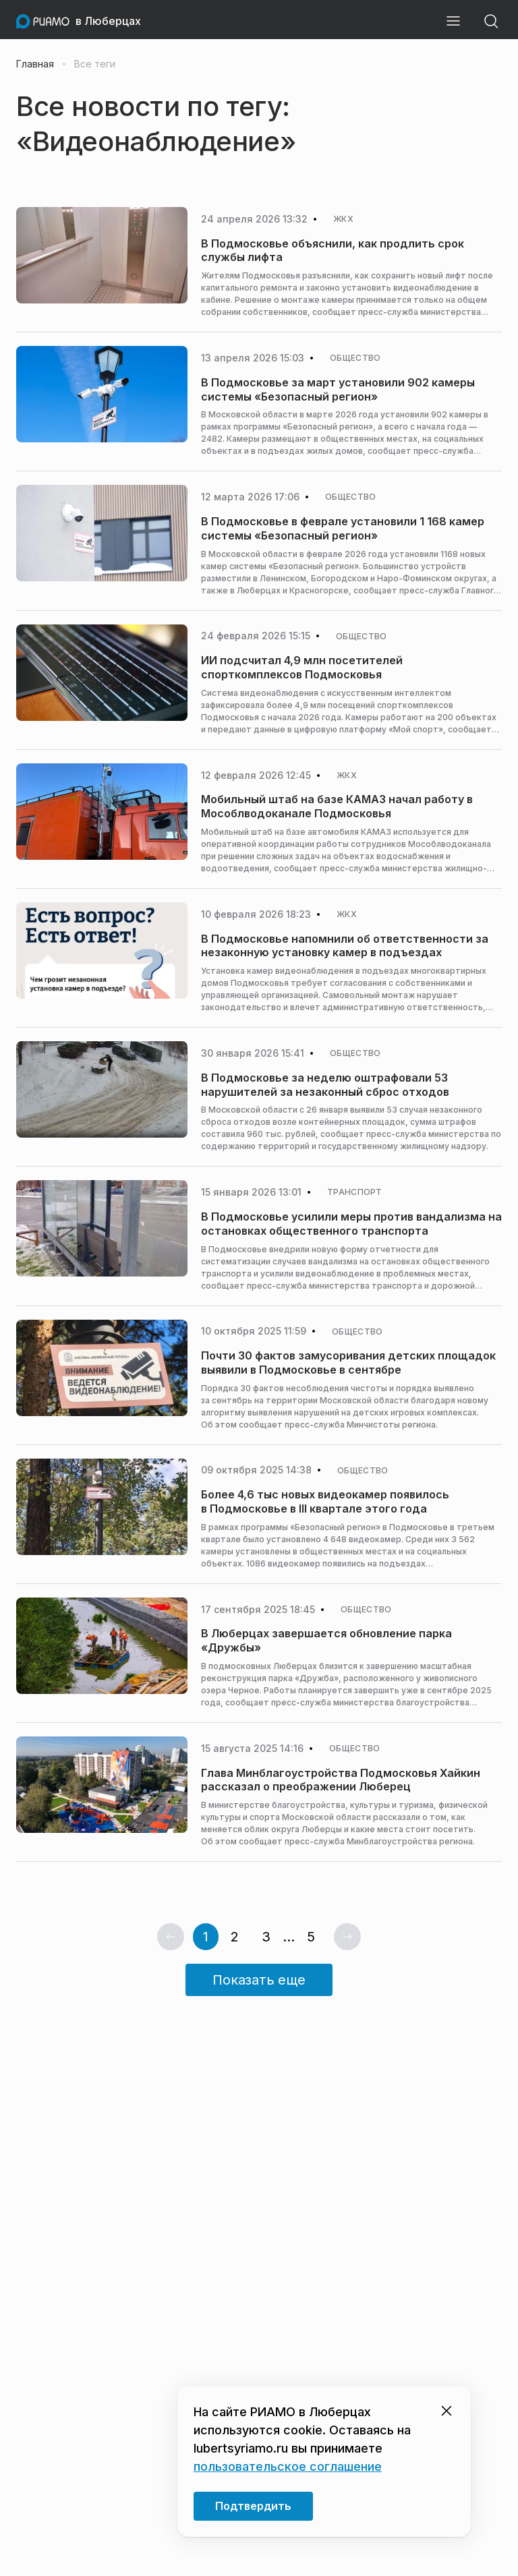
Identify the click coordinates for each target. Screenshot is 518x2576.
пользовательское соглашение (288, 2466)
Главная (35, 64)
